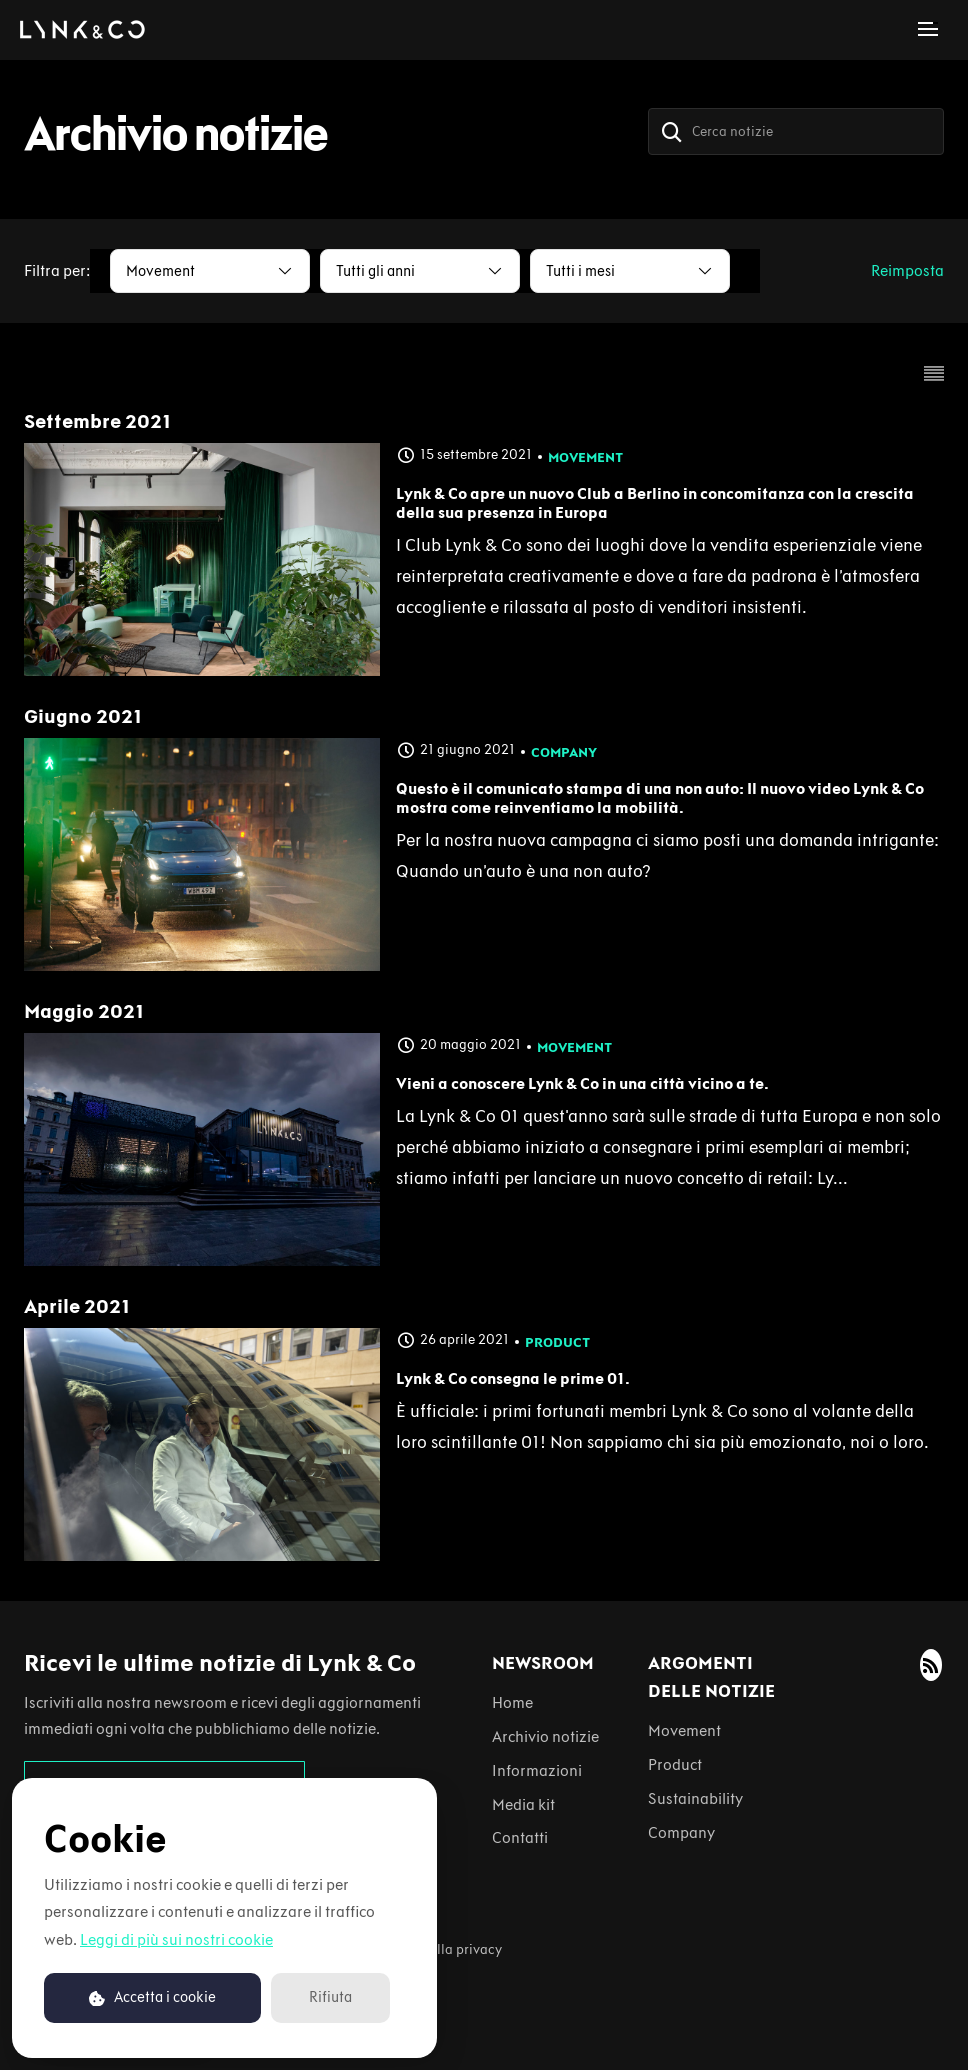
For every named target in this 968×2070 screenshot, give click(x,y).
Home (512, 1702)
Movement (585, 457)
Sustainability (695, 1798)
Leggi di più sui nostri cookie (176, 1939)
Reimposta (907, 270)
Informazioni (537, 1770)
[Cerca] (672, 131)
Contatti (520, 1837)
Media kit (523, 1804)
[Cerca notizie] (796, 131)
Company (564, 752)
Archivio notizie (545, 1736)
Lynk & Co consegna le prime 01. (513, 1378)
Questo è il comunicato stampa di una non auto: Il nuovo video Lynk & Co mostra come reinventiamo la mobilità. (660, 798)
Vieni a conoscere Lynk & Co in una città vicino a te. (582, 1083)
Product (557, 1342)
